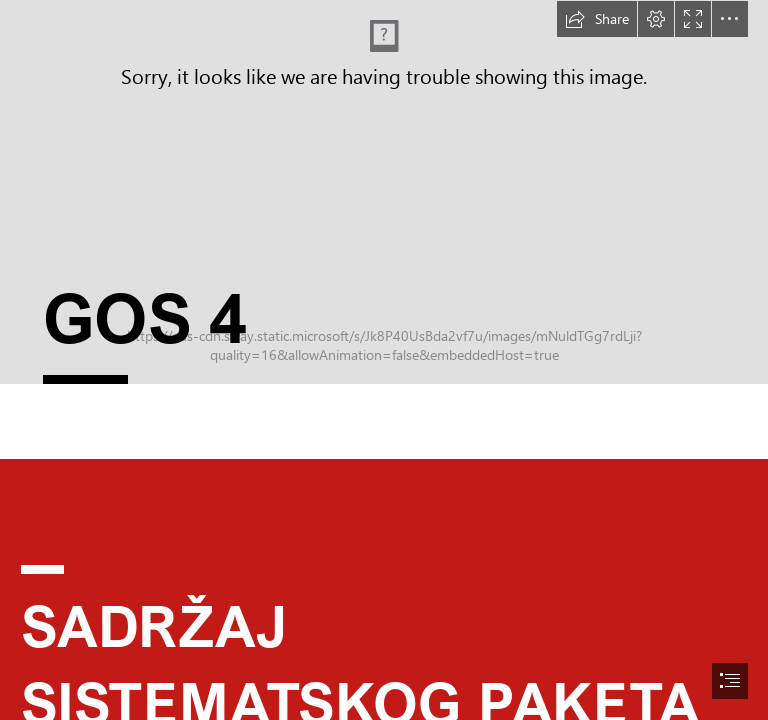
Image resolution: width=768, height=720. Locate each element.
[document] (384, 360)
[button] (597, 19)
